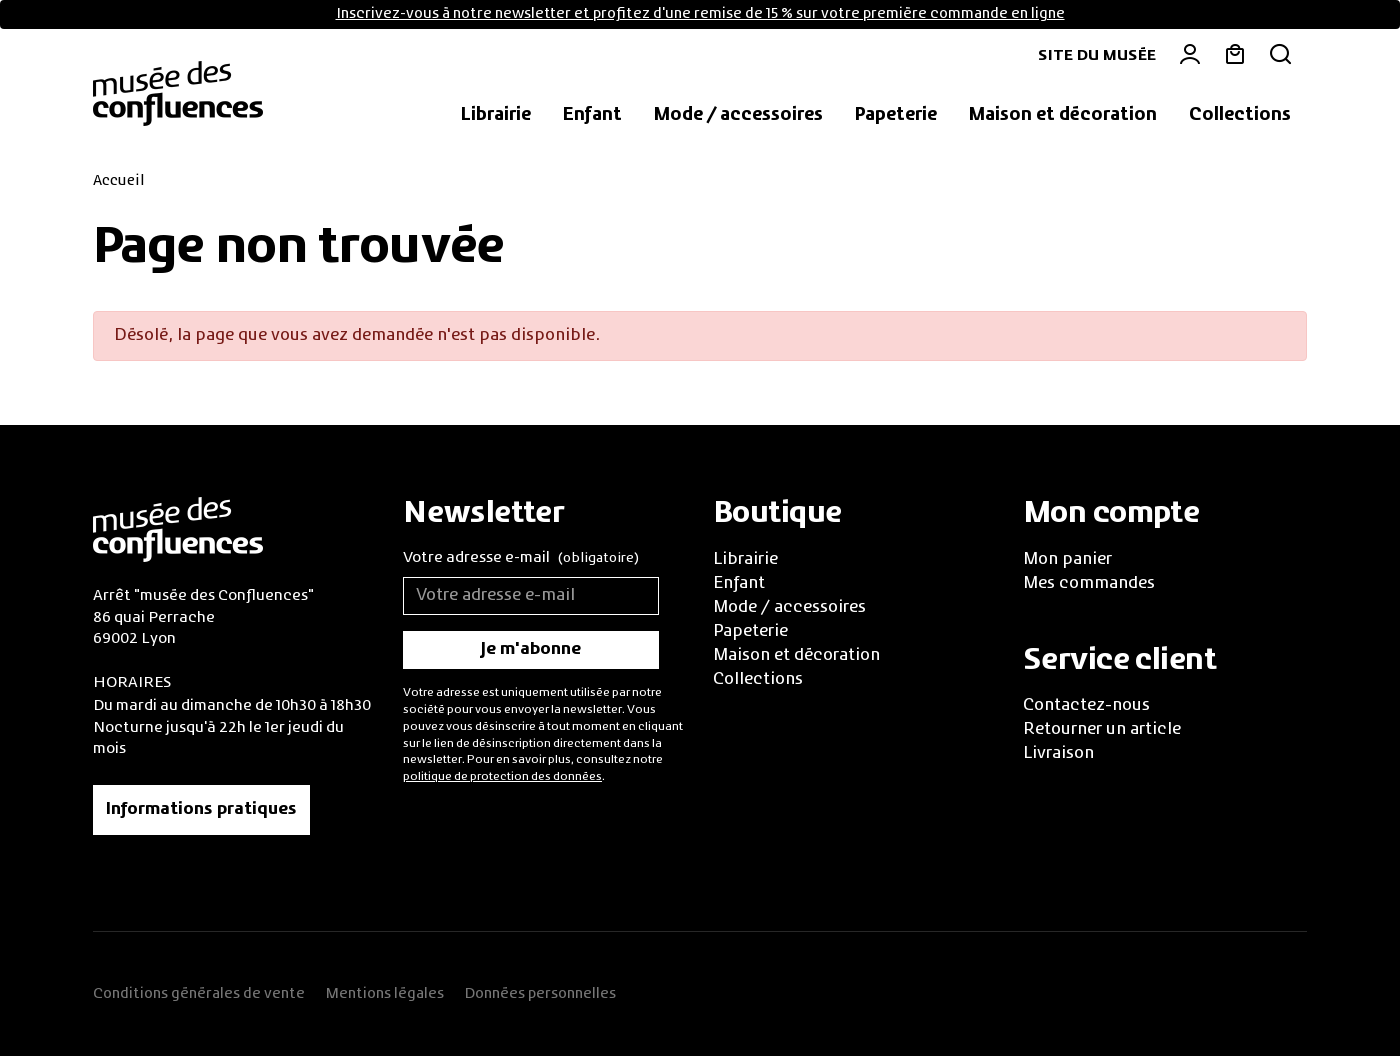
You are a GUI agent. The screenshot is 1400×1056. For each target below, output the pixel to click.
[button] (496, 116)
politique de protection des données (502, 777)
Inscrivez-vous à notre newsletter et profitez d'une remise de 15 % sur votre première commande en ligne (700, 14)
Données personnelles (540, 994)
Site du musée (1097, 56)
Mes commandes (1089, 584)
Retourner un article (1102, 730)
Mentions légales (384, 994)
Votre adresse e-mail (521, 559)
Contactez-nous (1086, 706)
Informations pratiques (201, 810)
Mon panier (1067, 560)
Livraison (1058, 754)
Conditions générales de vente (199, 994)
